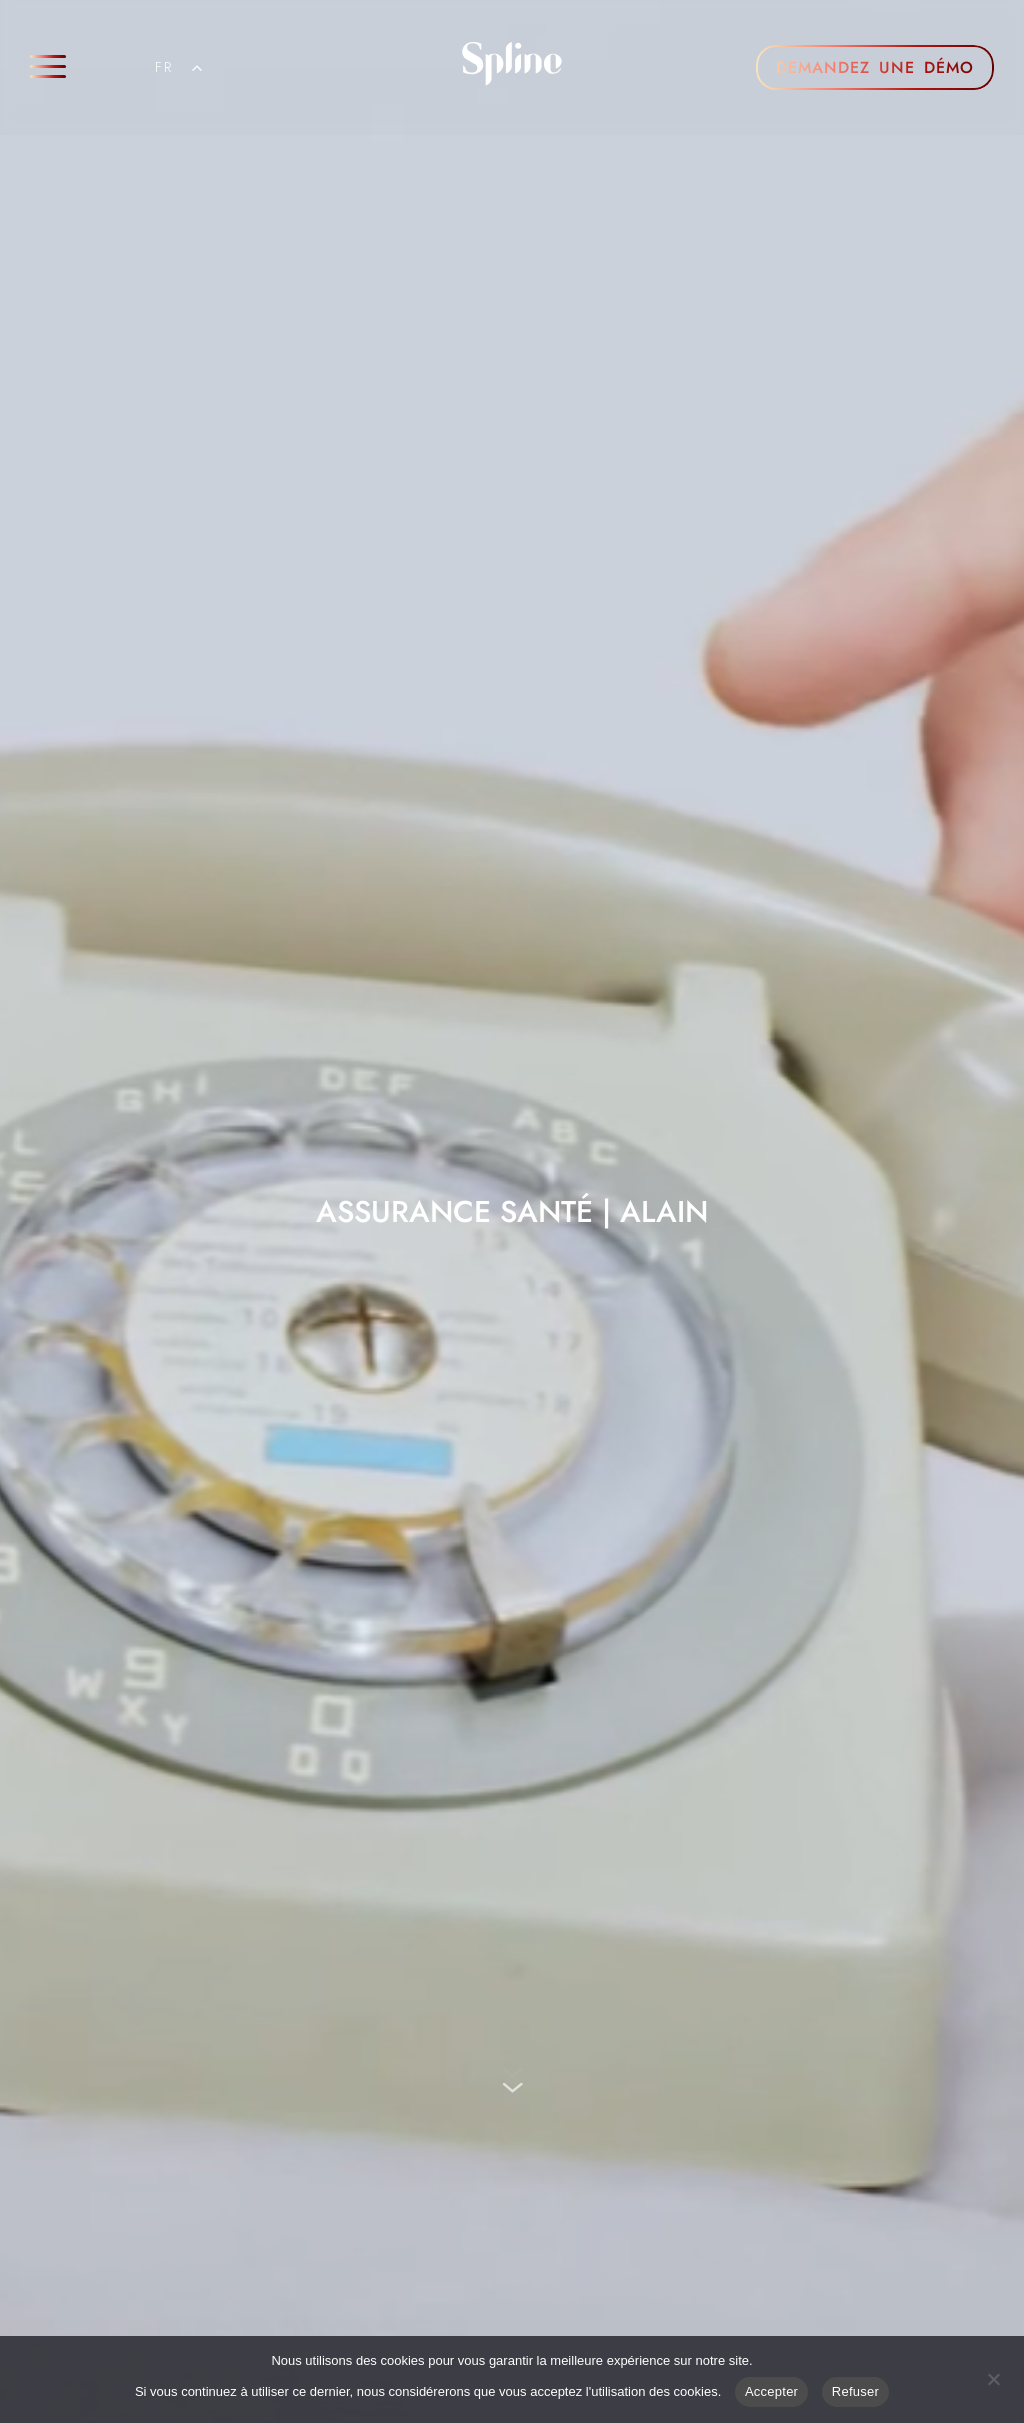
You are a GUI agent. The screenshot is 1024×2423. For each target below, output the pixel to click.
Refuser (855, 2391)
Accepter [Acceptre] (771, 2391)
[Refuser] (993, 2377)
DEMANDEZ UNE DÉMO (875, 67)
